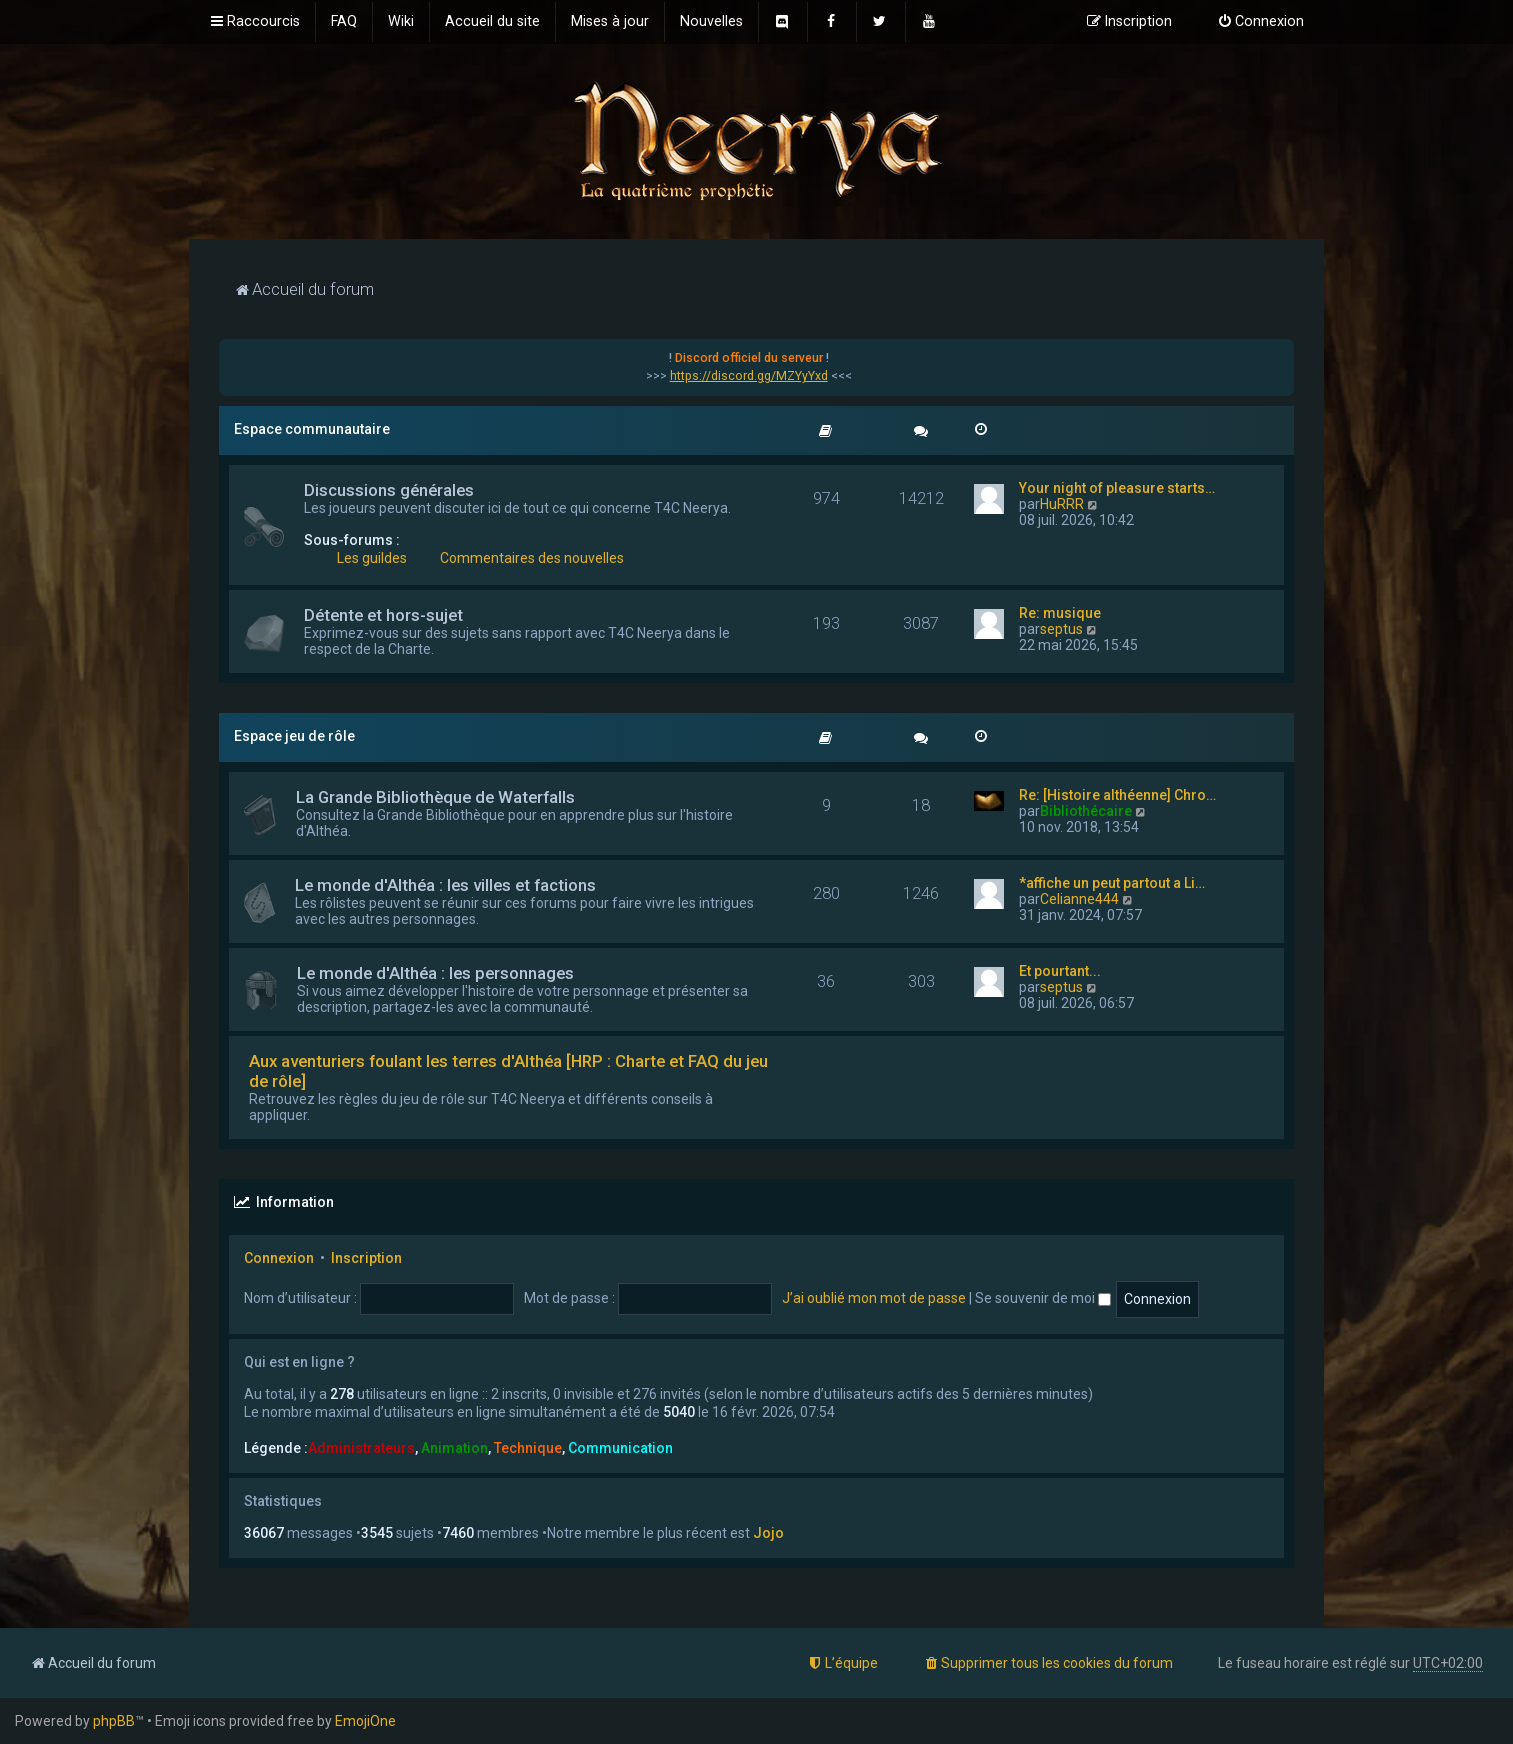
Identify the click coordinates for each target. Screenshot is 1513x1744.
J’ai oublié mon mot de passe (874, 1298)
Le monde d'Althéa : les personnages (435, 973)
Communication (620, 1448)
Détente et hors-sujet (383, 615)
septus (1061, 629)
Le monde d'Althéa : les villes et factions (445, 885)
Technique (528, 1448)
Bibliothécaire (1086, 811)
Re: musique (1060, 613)
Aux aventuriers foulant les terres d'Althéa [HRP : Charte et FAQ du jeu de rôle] (508, 1071)
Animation (454, 1448)
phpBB (114, 1721)
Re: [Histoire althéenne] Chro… (1117, 795)
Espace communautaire (312, 429)
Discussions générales (389, 490)
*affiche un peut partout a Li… (1112, 883)
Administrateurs (361, 1448)
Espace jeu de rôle (294, 736)
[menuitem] (344, 22)
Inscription (366, 1258)
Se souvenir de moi (1043, 1298)
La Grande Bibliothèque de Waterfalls (435, 797)
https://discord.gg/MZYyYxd (749, 376)
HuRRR (1062, 504)
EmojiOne (365, 1721)
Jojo (768, 1533)
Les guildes (372, 558)
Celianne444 (1079, 899)
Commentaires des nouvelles (532, 558)
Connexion (279, 1258)
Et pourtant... (1060, 971)
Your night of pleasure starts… (1117, 488)
